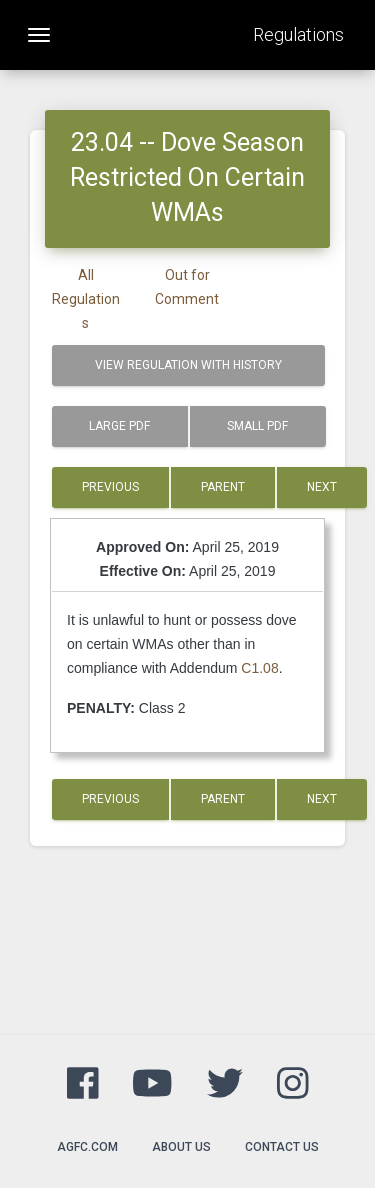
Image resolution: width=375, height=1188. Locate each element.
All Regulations (86, 299)
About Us (181, 1147)
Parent (223, 487)
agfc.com (87, 1147)
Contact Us (282, 1147)
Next (322, 487)
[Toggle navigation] (39, 35)
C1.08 (259, 668)
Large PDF (119, 426)
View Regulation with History (188, 365)
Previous (110, 487)
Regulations (298, 34)
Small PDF (257, 426)
